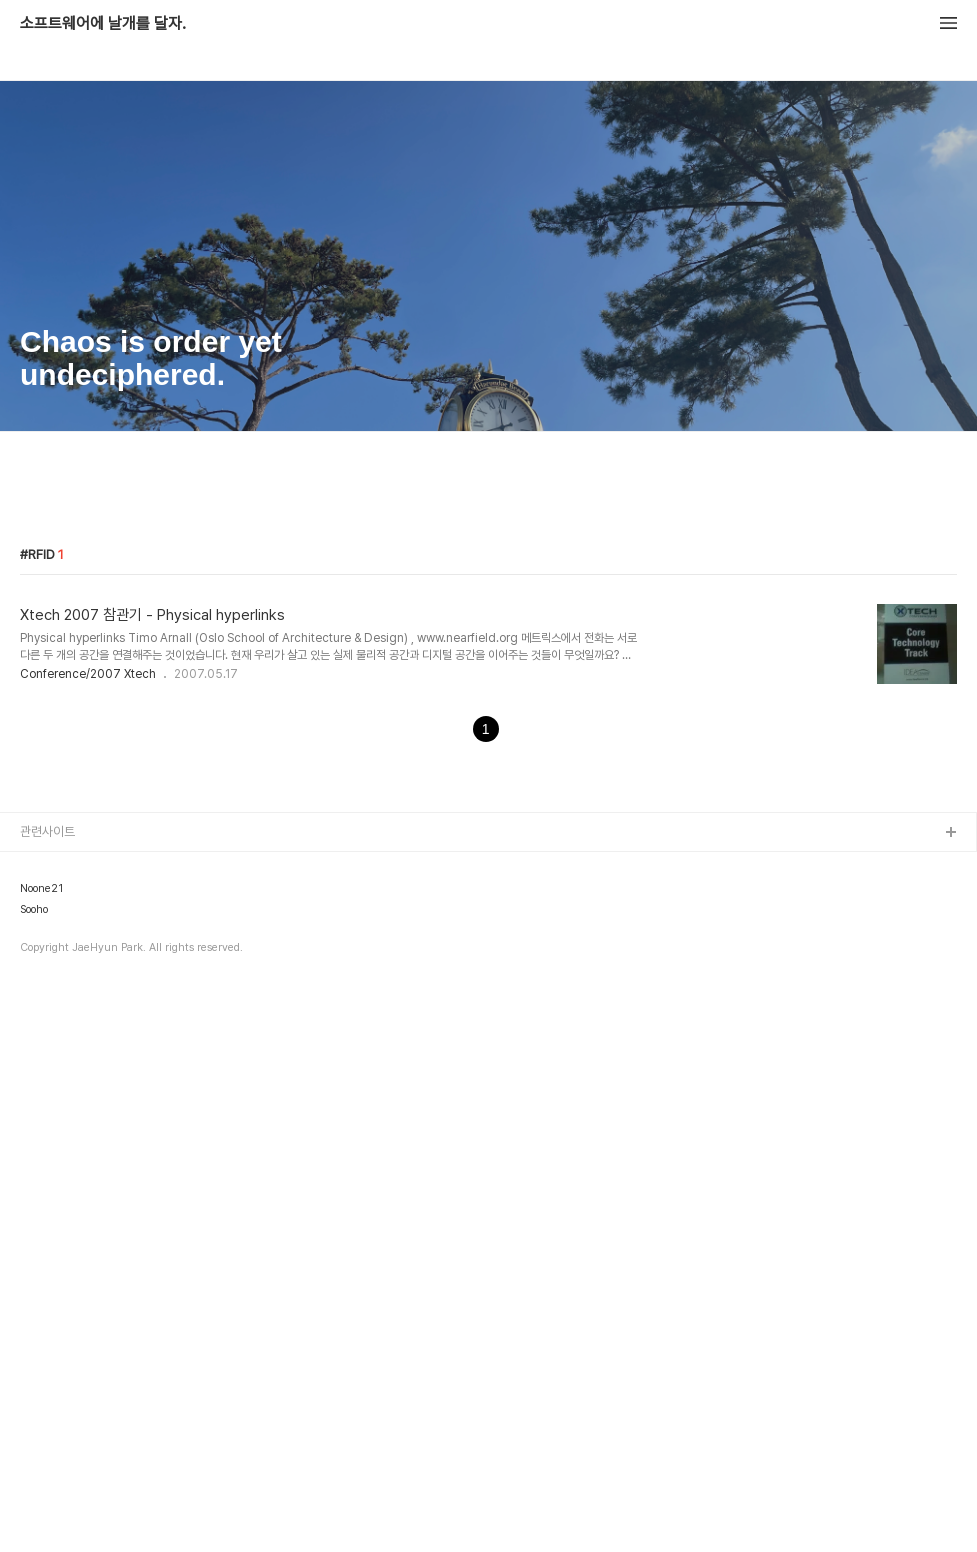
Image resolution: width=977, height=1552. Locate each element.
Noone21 (41, 1449)
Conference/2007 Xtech (88, 954)
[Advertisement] (488, 602)
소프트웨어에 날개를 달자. (103, 24)
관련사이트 (47, 1391)
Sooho (34, 1470)
